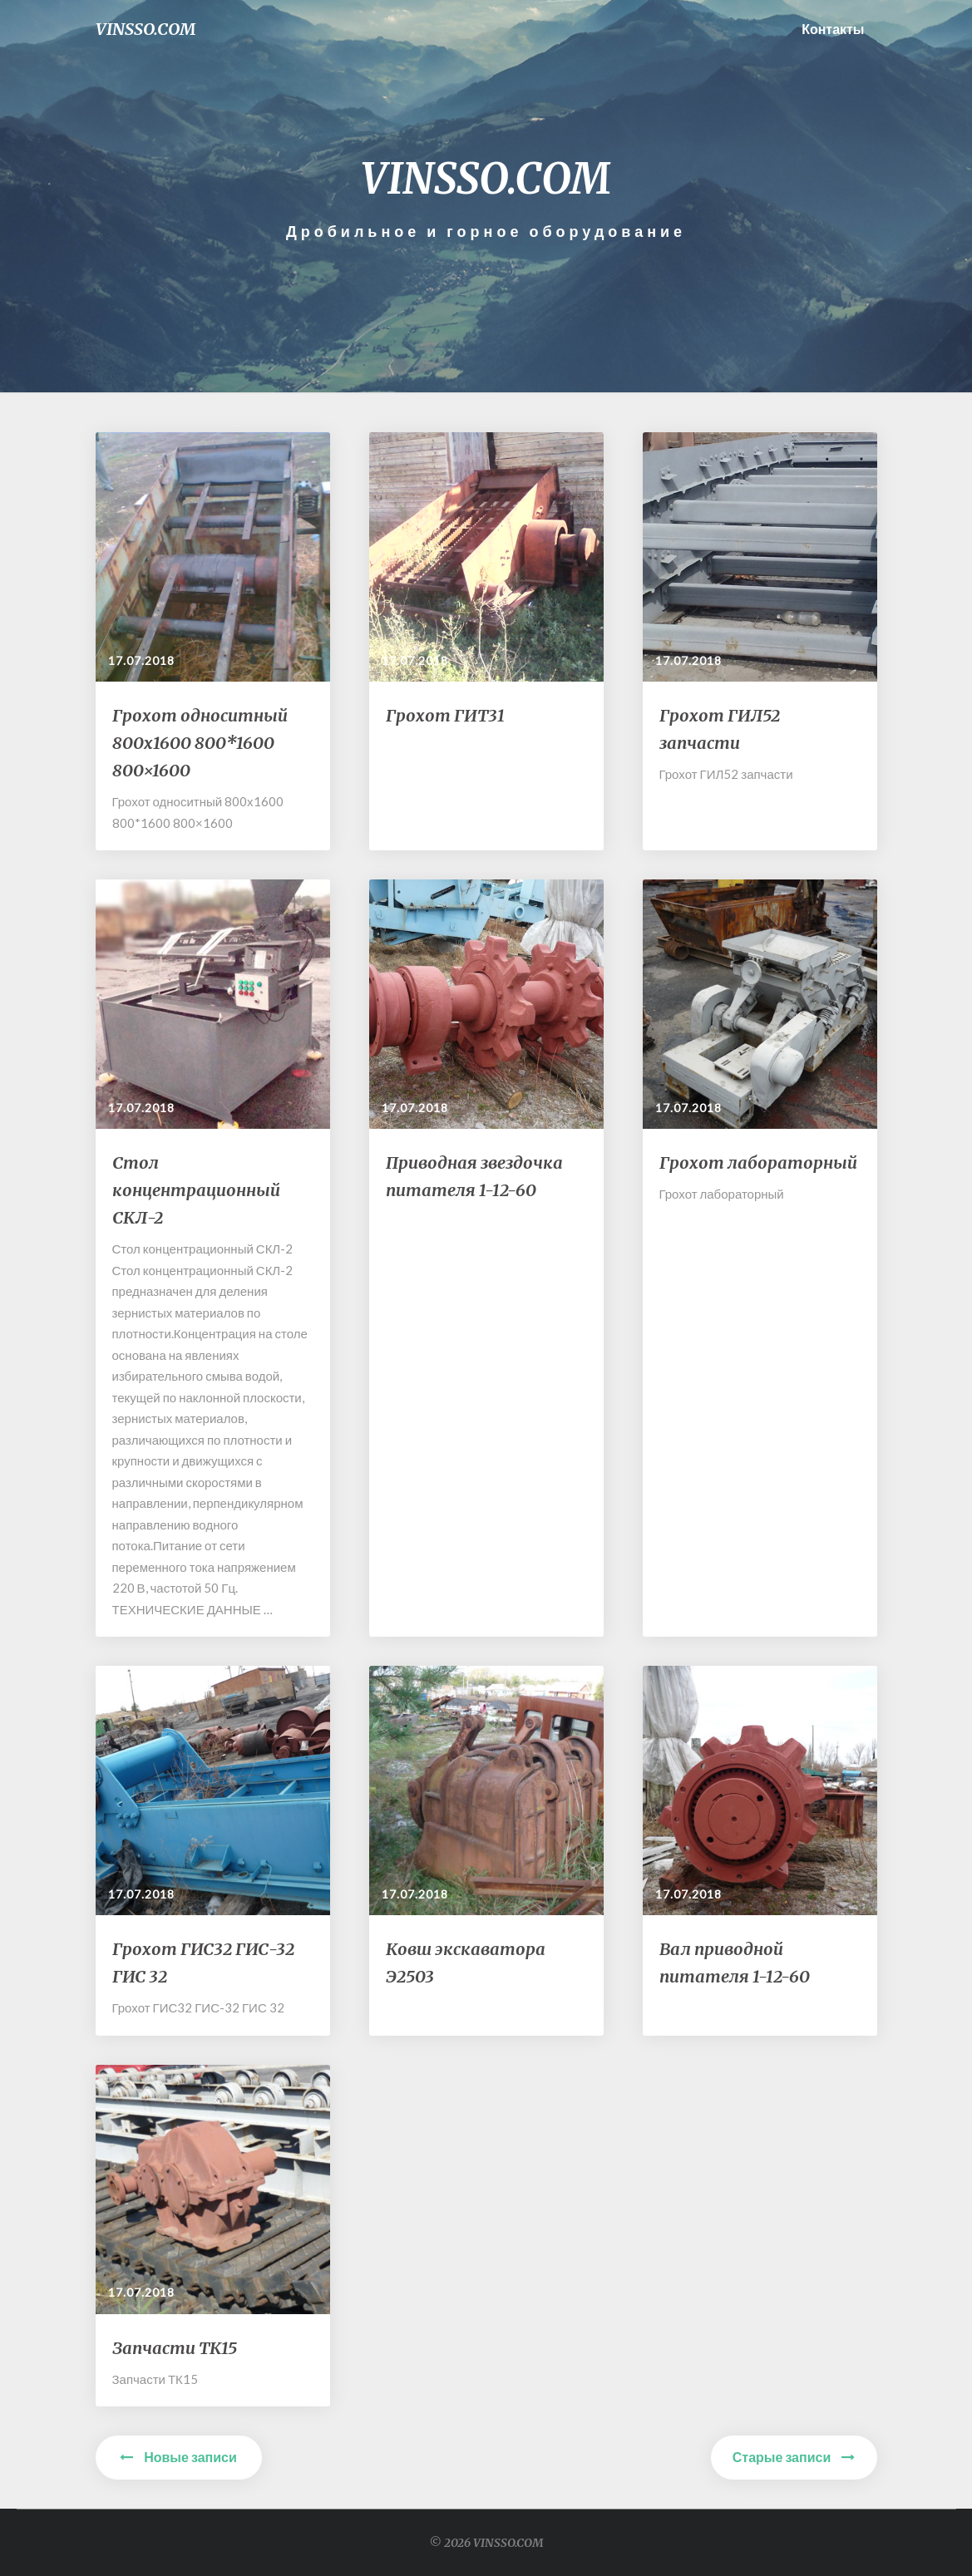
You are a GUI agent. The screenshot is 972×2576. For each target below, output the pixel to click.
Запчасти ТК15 (174, 2347)
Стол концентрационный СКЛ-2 (196, 1190)
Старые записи (794, 2457)
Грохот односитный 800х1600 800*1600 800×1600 (200, 743)
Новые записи (178, 2457)
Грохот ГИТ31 (445, 715)
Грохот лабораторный (758, 1162)
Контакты (833, 29)
